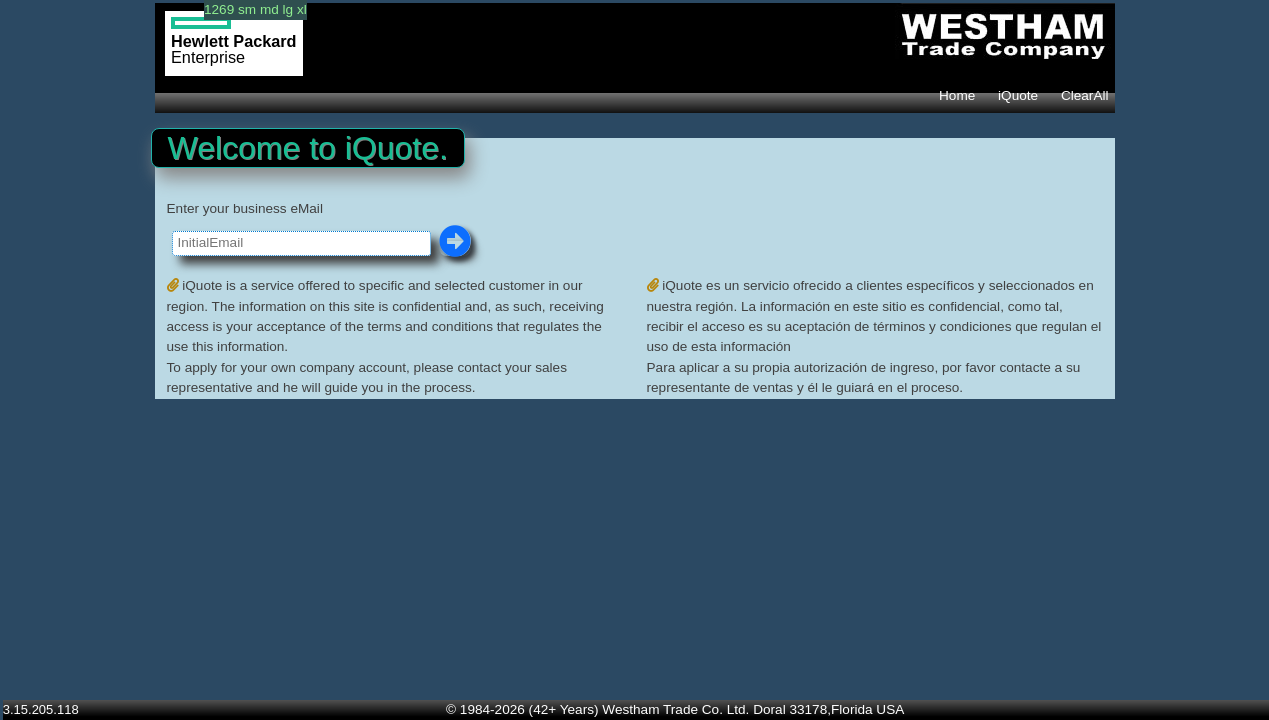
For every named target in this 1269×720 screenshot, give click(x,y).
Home (957, 95)
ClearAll (1085, 95)
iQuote (1018, 95)
